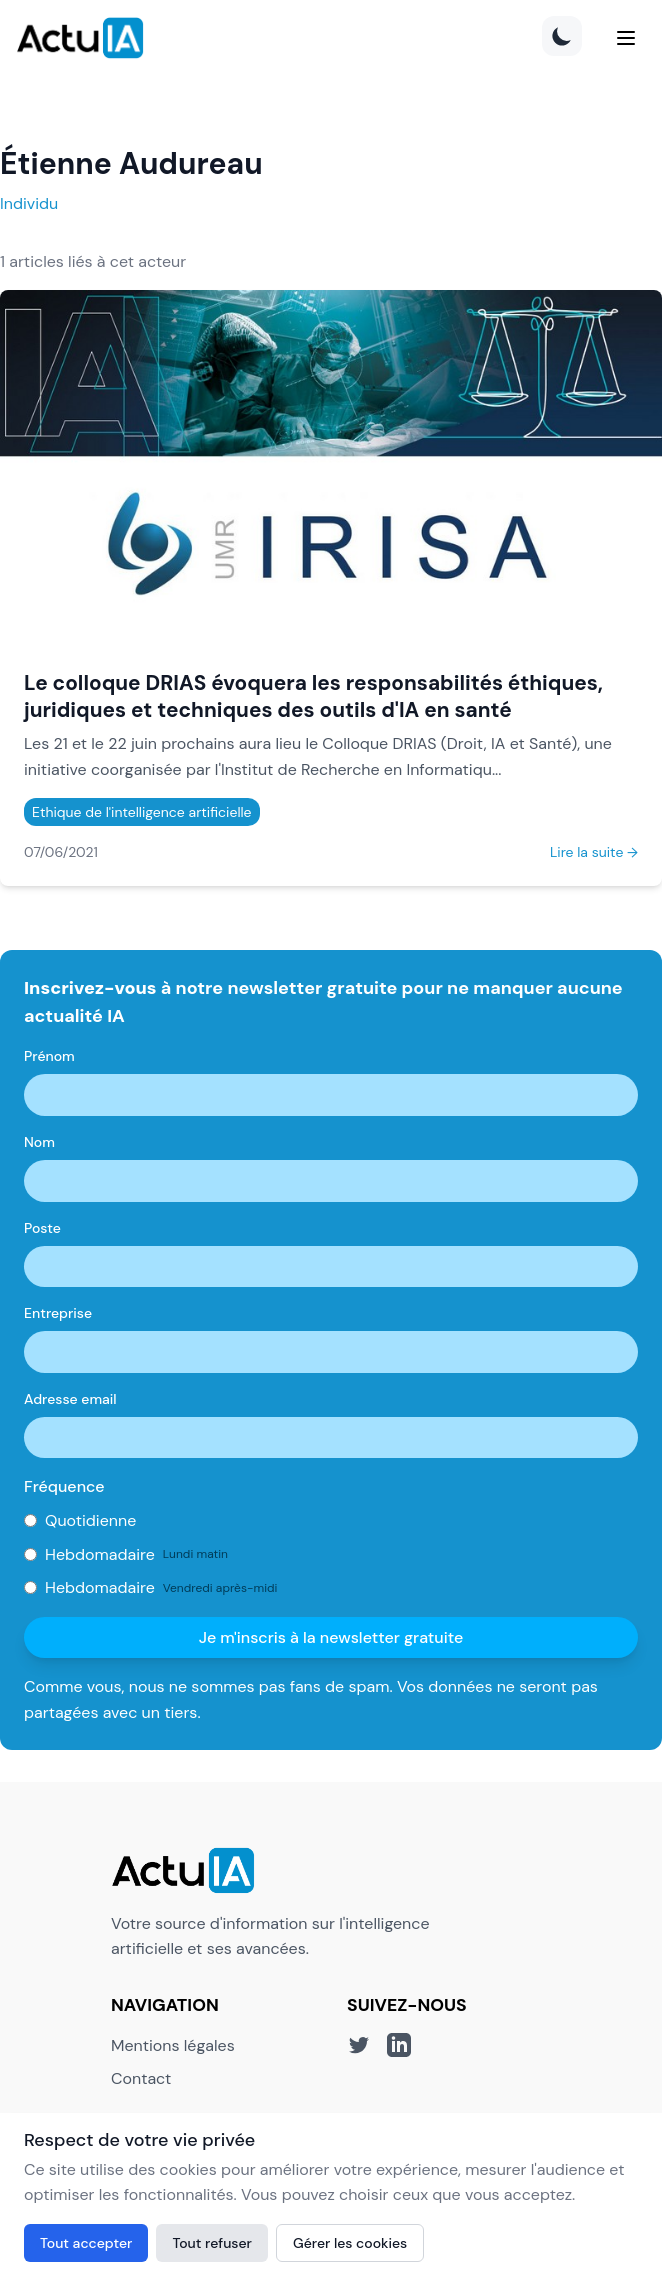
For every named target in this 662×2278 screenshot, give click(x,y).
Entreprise (58, 1313)
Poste (42, 1228)
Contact (141, 2078)
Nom (39, 1142)
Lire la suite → (594, 852)
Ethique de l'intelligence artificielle (142, 812)
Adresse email (70, 1399)
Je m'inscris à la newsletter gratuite (331, 1637)
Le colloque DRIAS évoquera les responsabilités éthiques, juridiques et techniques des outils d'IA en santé (313, 696)
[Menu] (626, 38)
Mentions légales (173, 2045)
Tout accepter (86, 2243)
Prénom (49, 1056)
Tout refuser (212, 2243)
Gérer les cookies (350, 2243)
